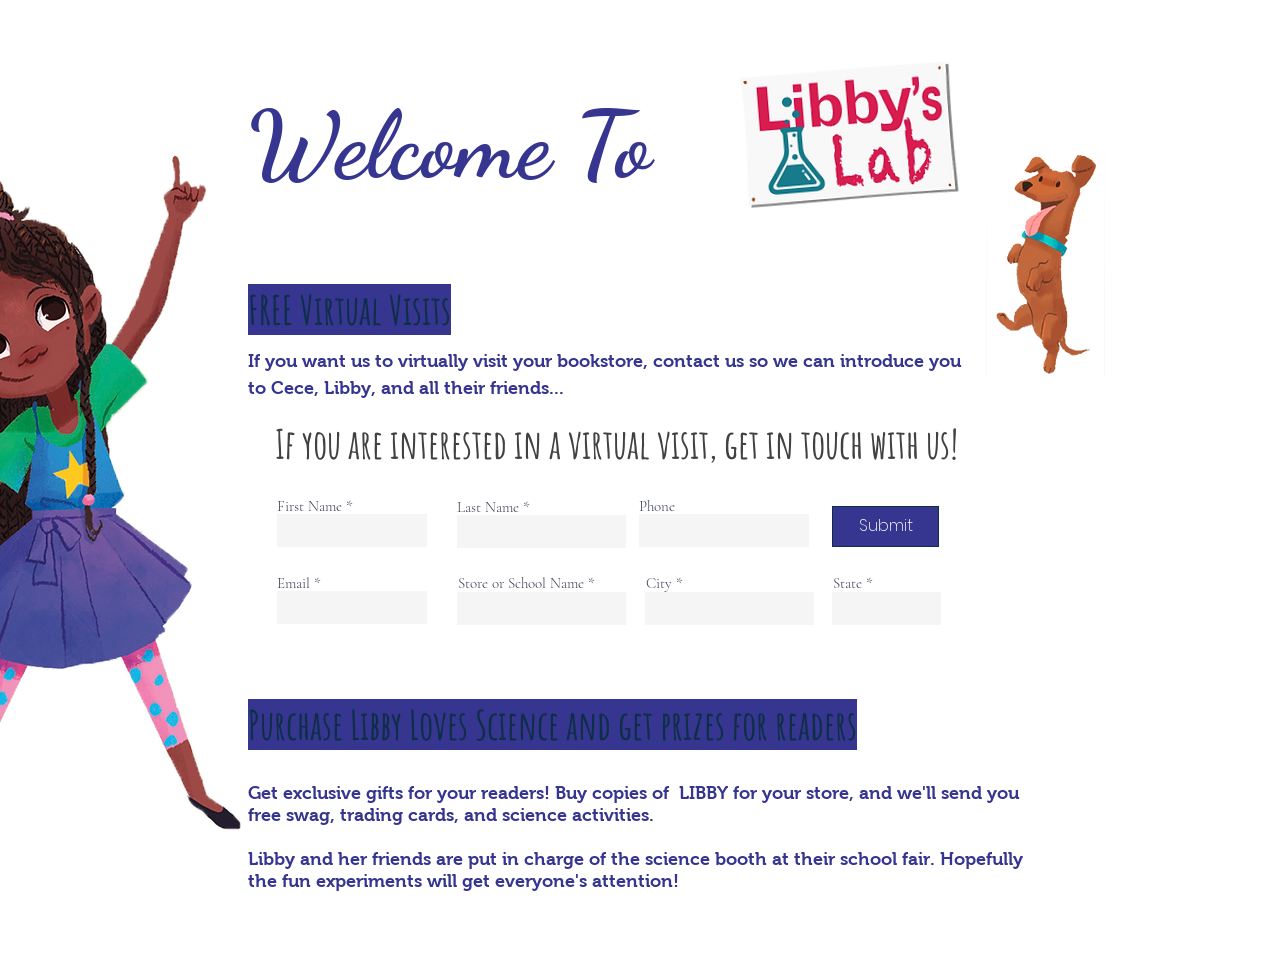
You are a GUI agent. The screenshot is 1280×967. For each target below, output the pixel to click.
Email (293, 583)
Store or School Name (521, 583)
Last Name (488, 507)
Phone (657, 506)
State (847, 583)
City (659, 583)
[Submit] (885, 526)
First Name (309, 506)
